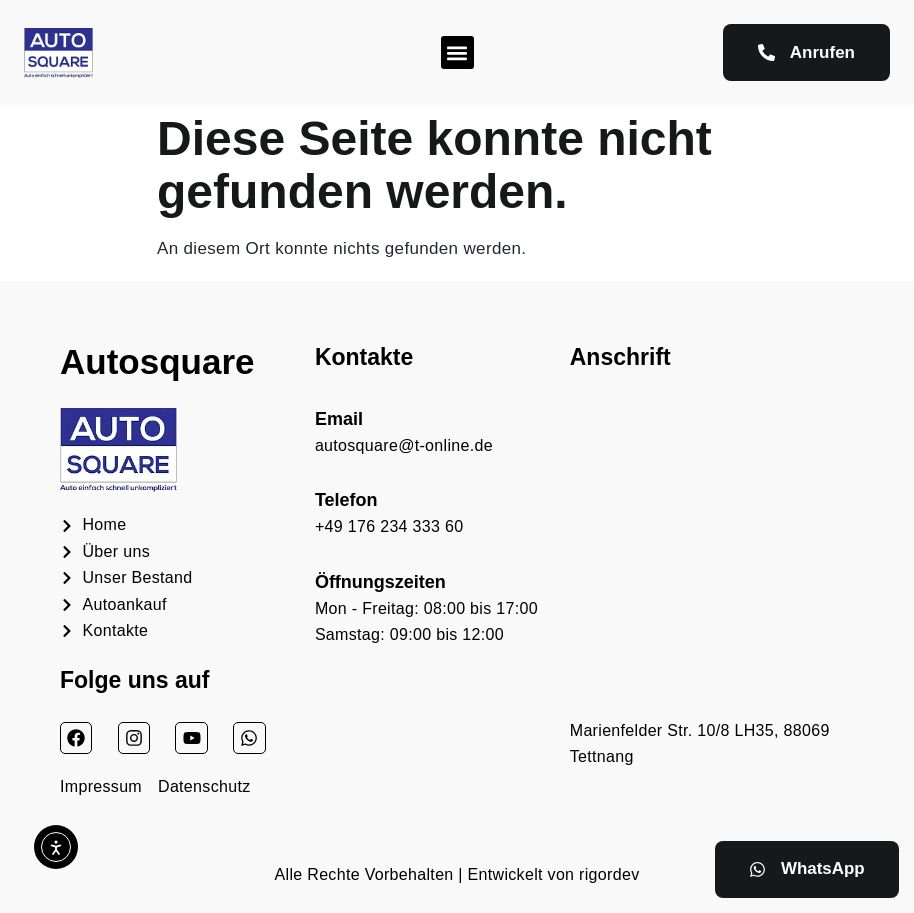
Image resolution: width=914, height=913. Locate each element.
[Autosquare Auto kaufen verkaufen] (712, 548)
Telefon (346, 500)
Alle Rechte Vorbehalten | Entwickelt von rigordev (457, 874)
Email (339, 419)
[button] (457, 52)
